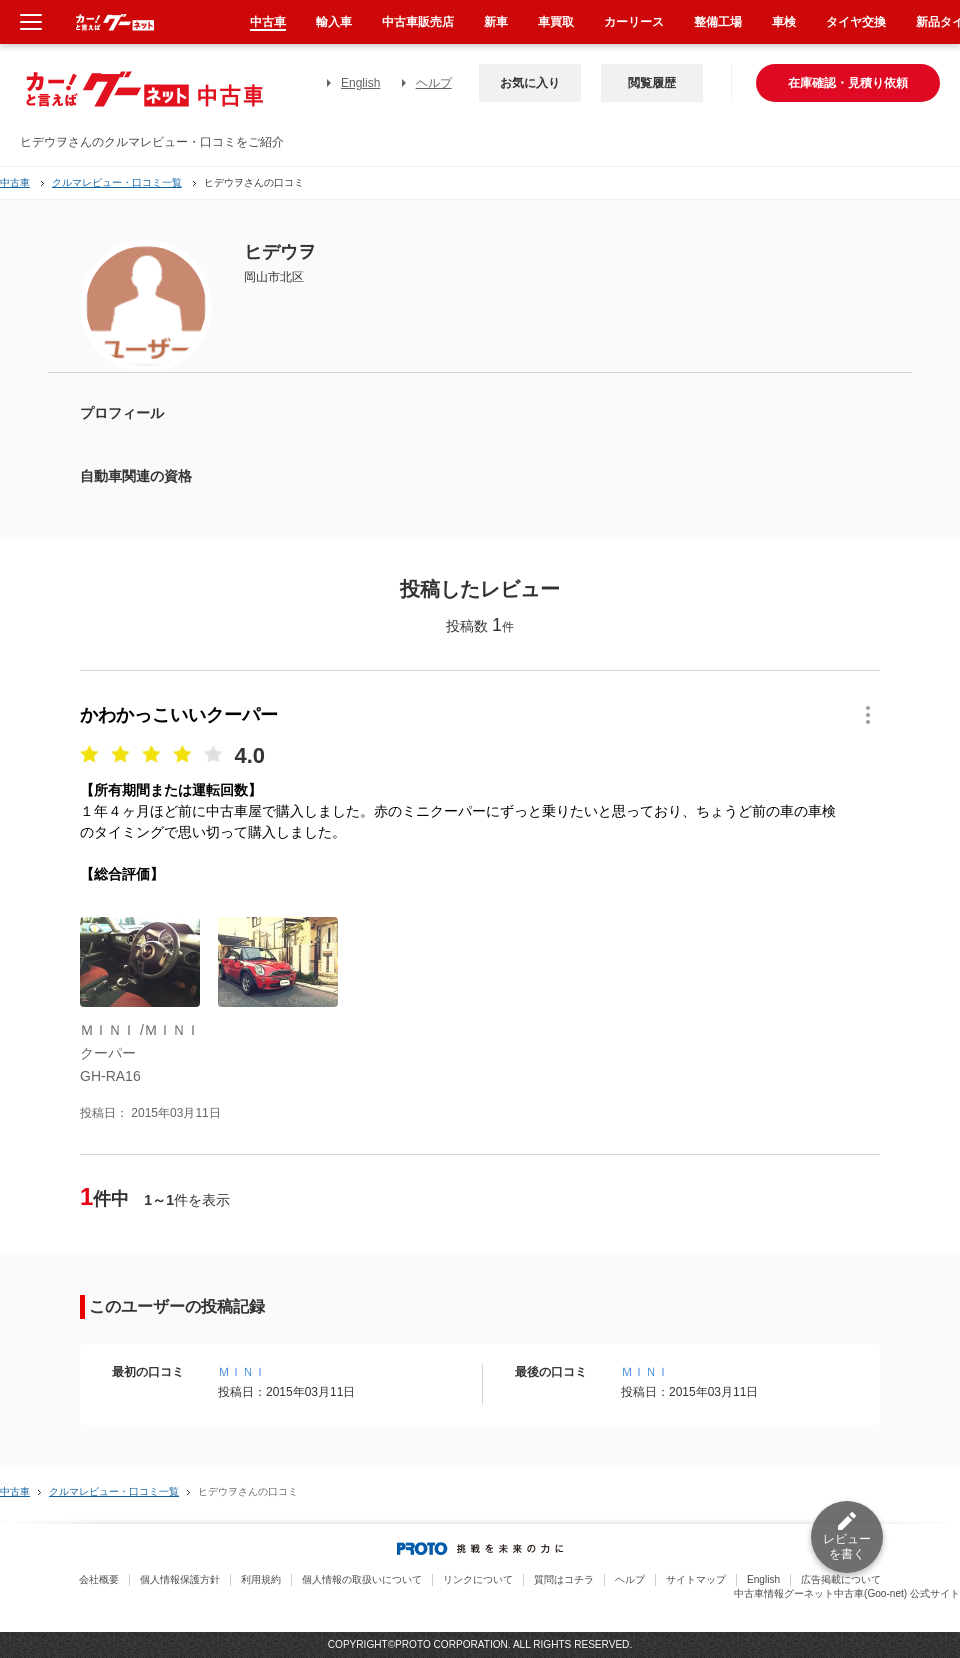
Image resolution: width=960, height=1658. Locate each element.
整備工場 (718, 22)
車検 (784, 22)
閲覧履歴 (652, 83)
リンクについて (478, 1579)
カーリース (634, 22)
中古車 (15, 182)
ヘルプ (434, 83)
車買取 (556, 22)
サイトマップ (696, 1579)
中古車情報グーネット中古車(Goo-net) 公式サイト (847, 1593)
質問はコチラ (564, 1579)
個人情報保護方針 (180, 1579)
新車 (496, 22)
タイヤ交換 (856, 22)
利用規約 (261, 1579)
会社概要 (99, 1579)
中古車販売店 (418, 22)
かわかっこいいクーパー (179, 715)
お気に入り (530, 83)
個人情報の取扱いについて (362, 1579)
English (360, 83)
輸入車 (334, 22)
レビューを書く (847, 1546)
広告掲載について (841, 1579)
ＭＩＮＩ (242, 1372)
